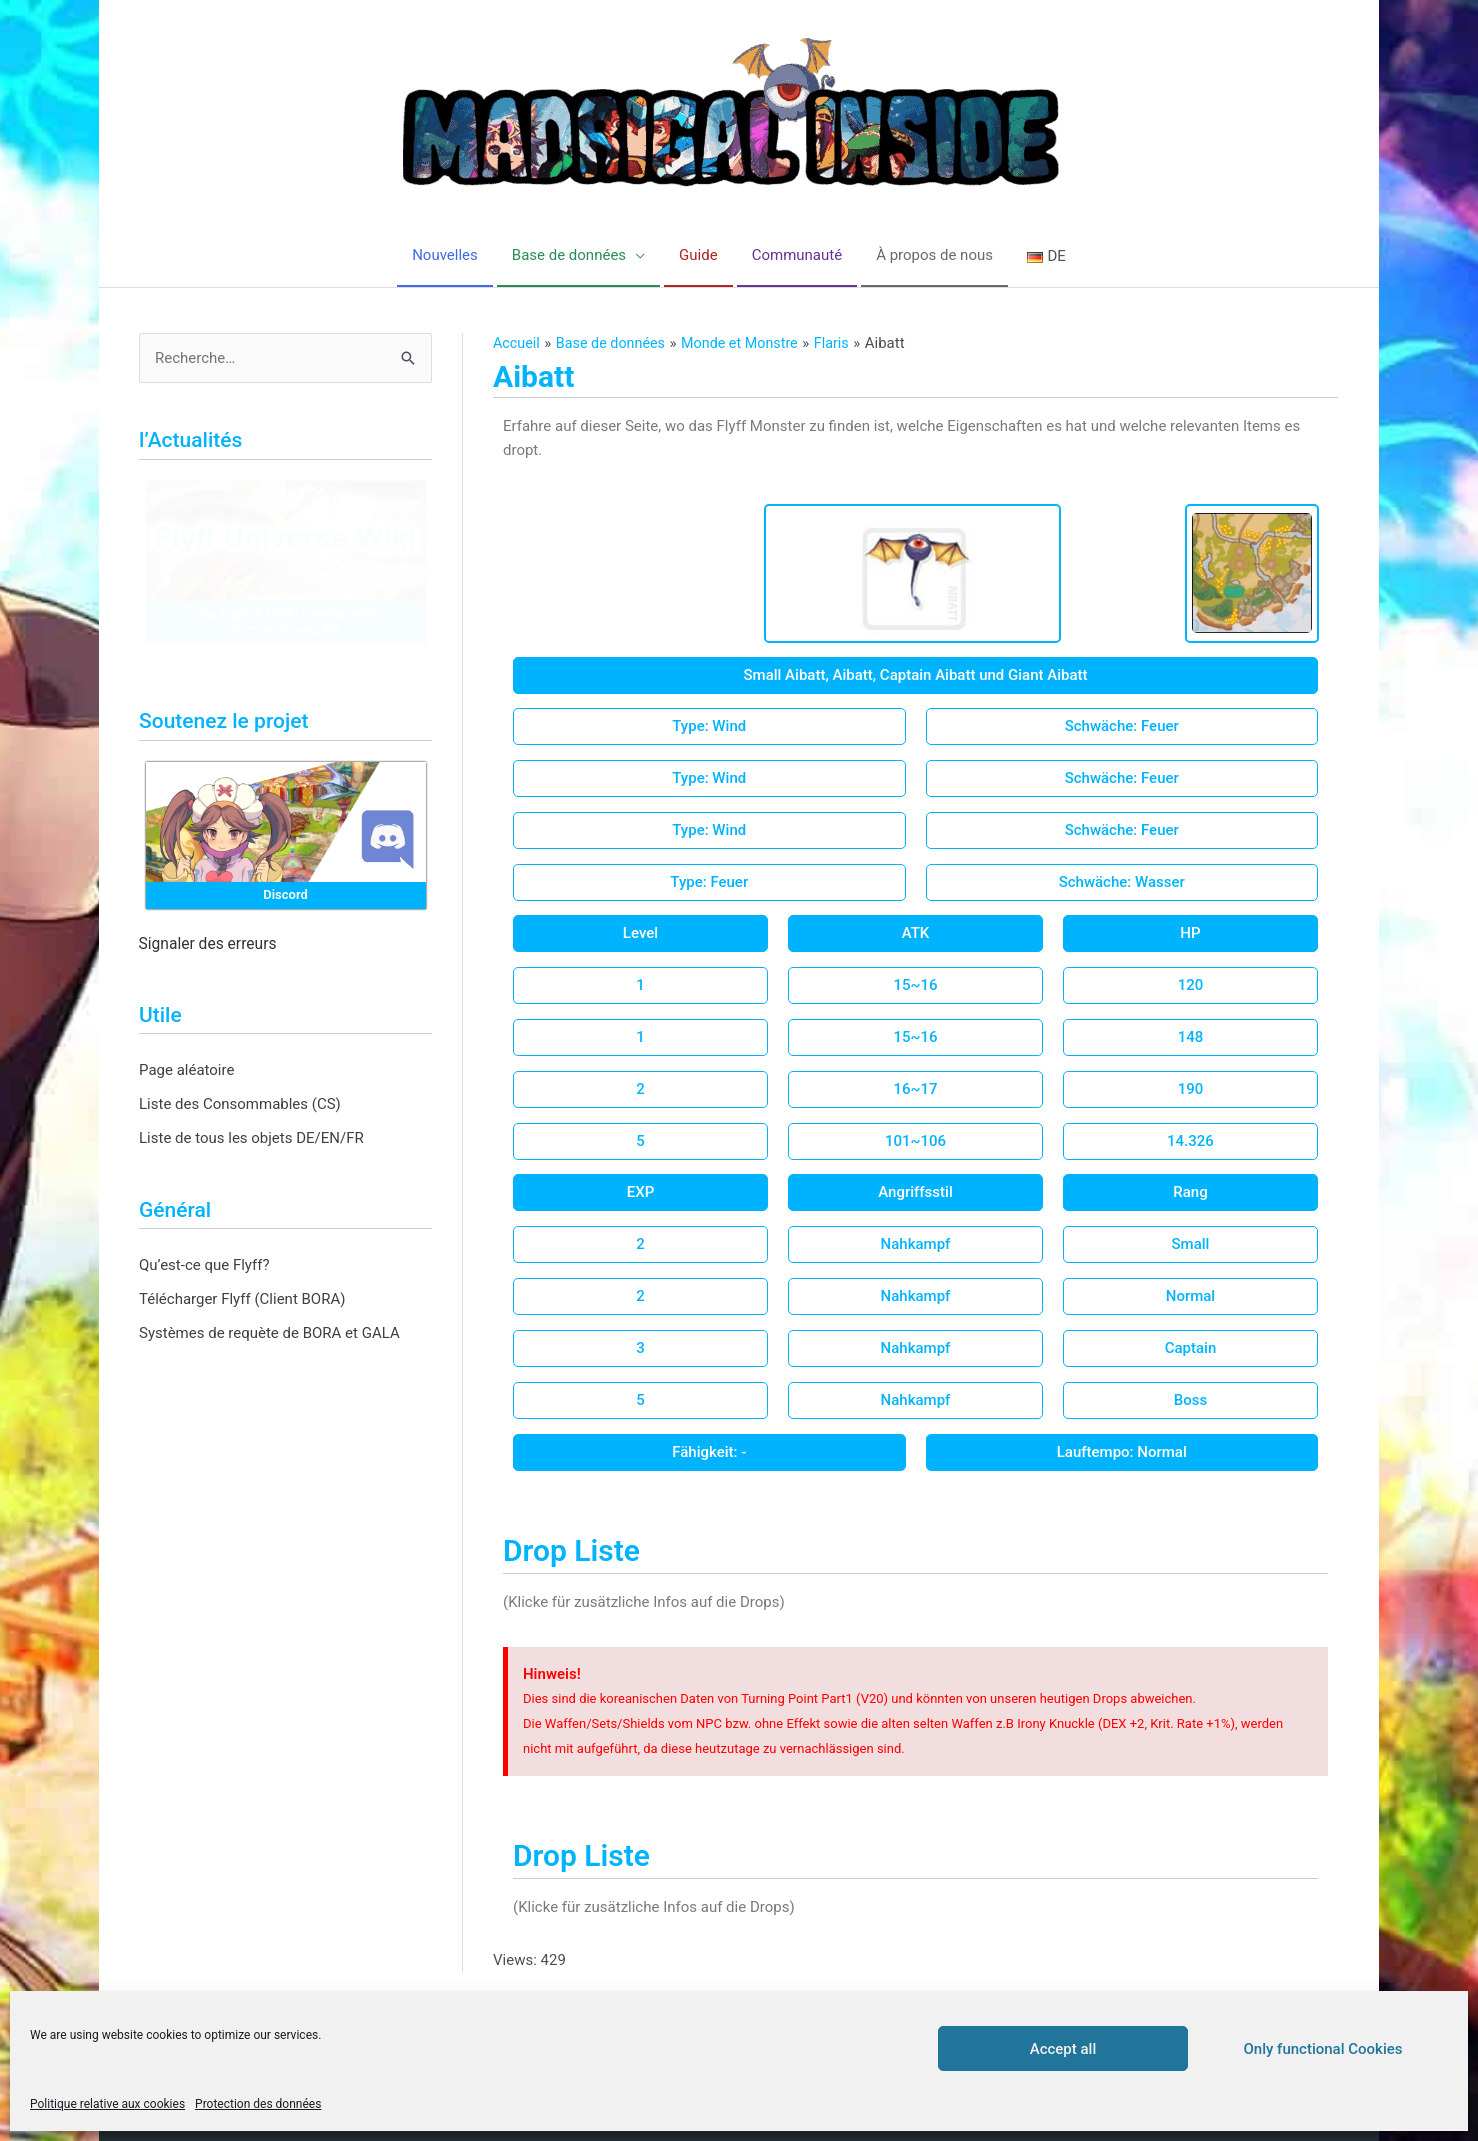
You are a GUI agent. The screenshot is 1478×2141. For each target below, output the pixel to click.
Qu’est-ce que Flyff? (204, 1265)
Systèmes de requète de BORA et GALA (269, 1333)
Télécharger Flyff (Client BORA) (242, 1299)
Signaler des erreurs (208, 944)
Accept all (1063, 2049)
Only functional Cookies (1323, 2049)
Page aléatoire (186, 1070)
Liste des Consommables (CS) (240, 1104)
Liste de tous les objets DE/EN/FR (251, 1138)
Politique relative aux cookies (107, 2104)
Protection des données (258, 2104)
